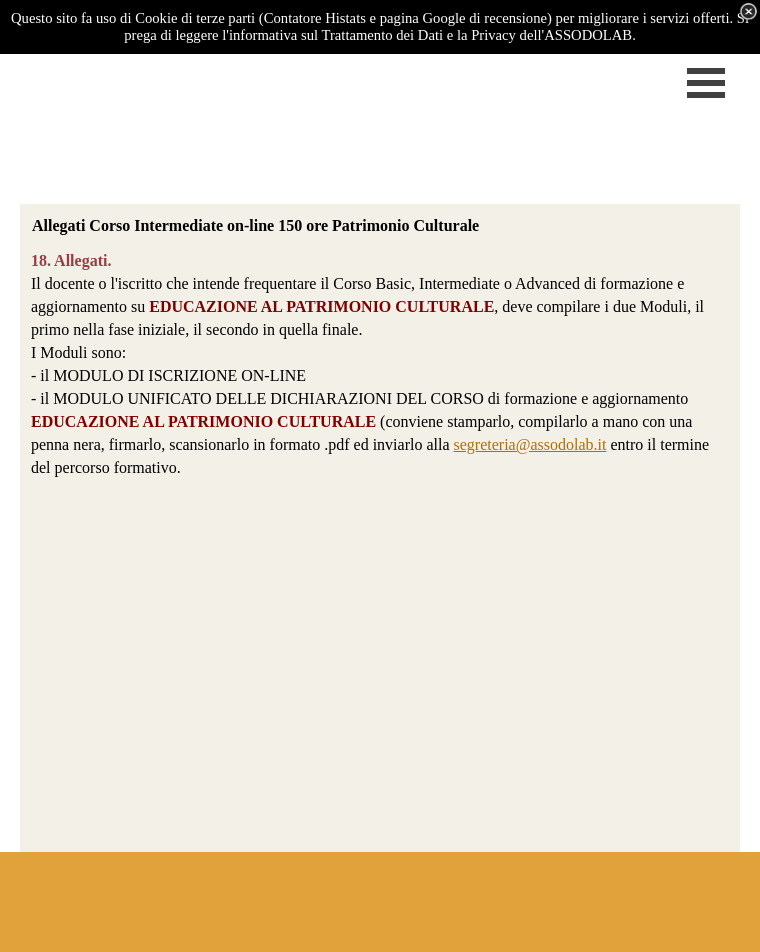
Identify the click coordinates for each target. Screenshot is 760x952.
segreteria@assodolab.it (530, 444)
